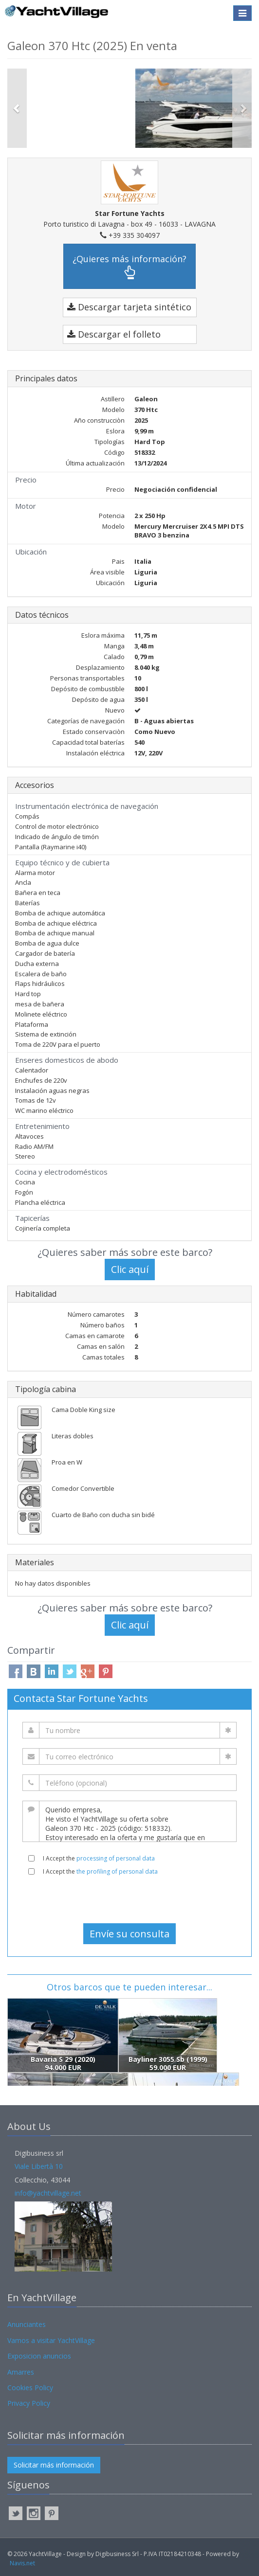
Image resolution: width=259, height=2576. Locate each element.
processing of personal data (115, 1858)
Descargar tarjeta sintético (129, 307)
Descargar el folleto (114, 334)
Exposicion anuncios (39, 2356)
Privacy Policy (28, 2403)
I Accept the (99, 1858)
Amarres (20, 2372)
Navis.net (22, 2563)
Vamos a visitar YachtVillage (51, 2340)
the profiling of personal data (117, 1871)
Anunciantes (26, 2324)
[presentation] (130, 1899)
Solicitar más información (54, 2464)
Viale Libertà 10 (39, 2166)
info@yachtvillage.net (48, 2193)
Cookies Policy (30, 2387)
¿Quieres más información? (129, 266)
